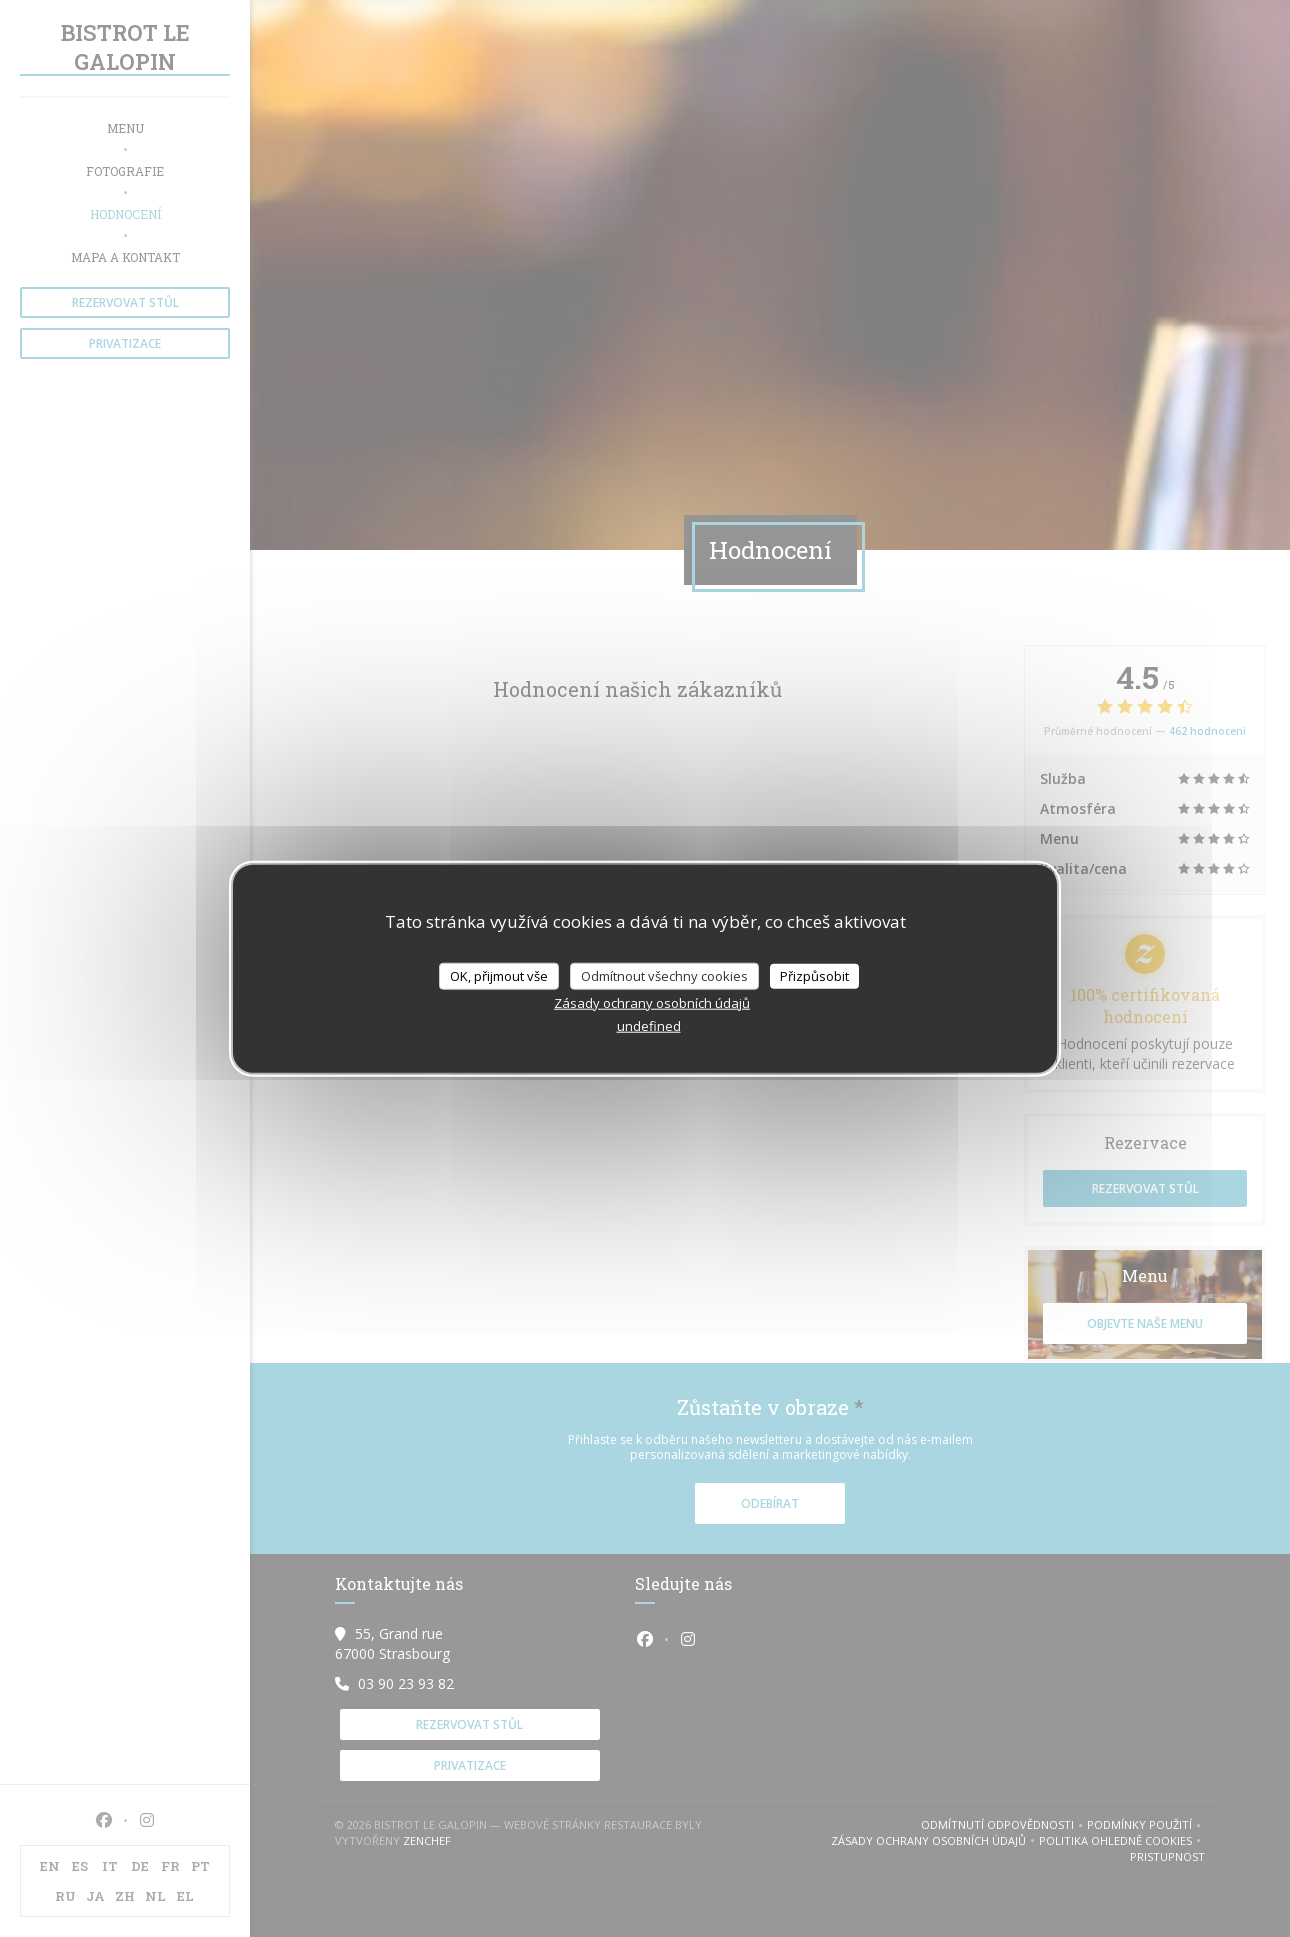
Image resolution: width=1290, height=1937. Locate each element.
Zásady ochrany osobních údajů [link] (652, 1003)
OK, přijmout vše (499, 975)
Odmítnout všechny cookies (664, 975)
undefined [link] (649, 1026)
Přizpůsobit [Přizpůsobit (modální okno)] (814, 975)
